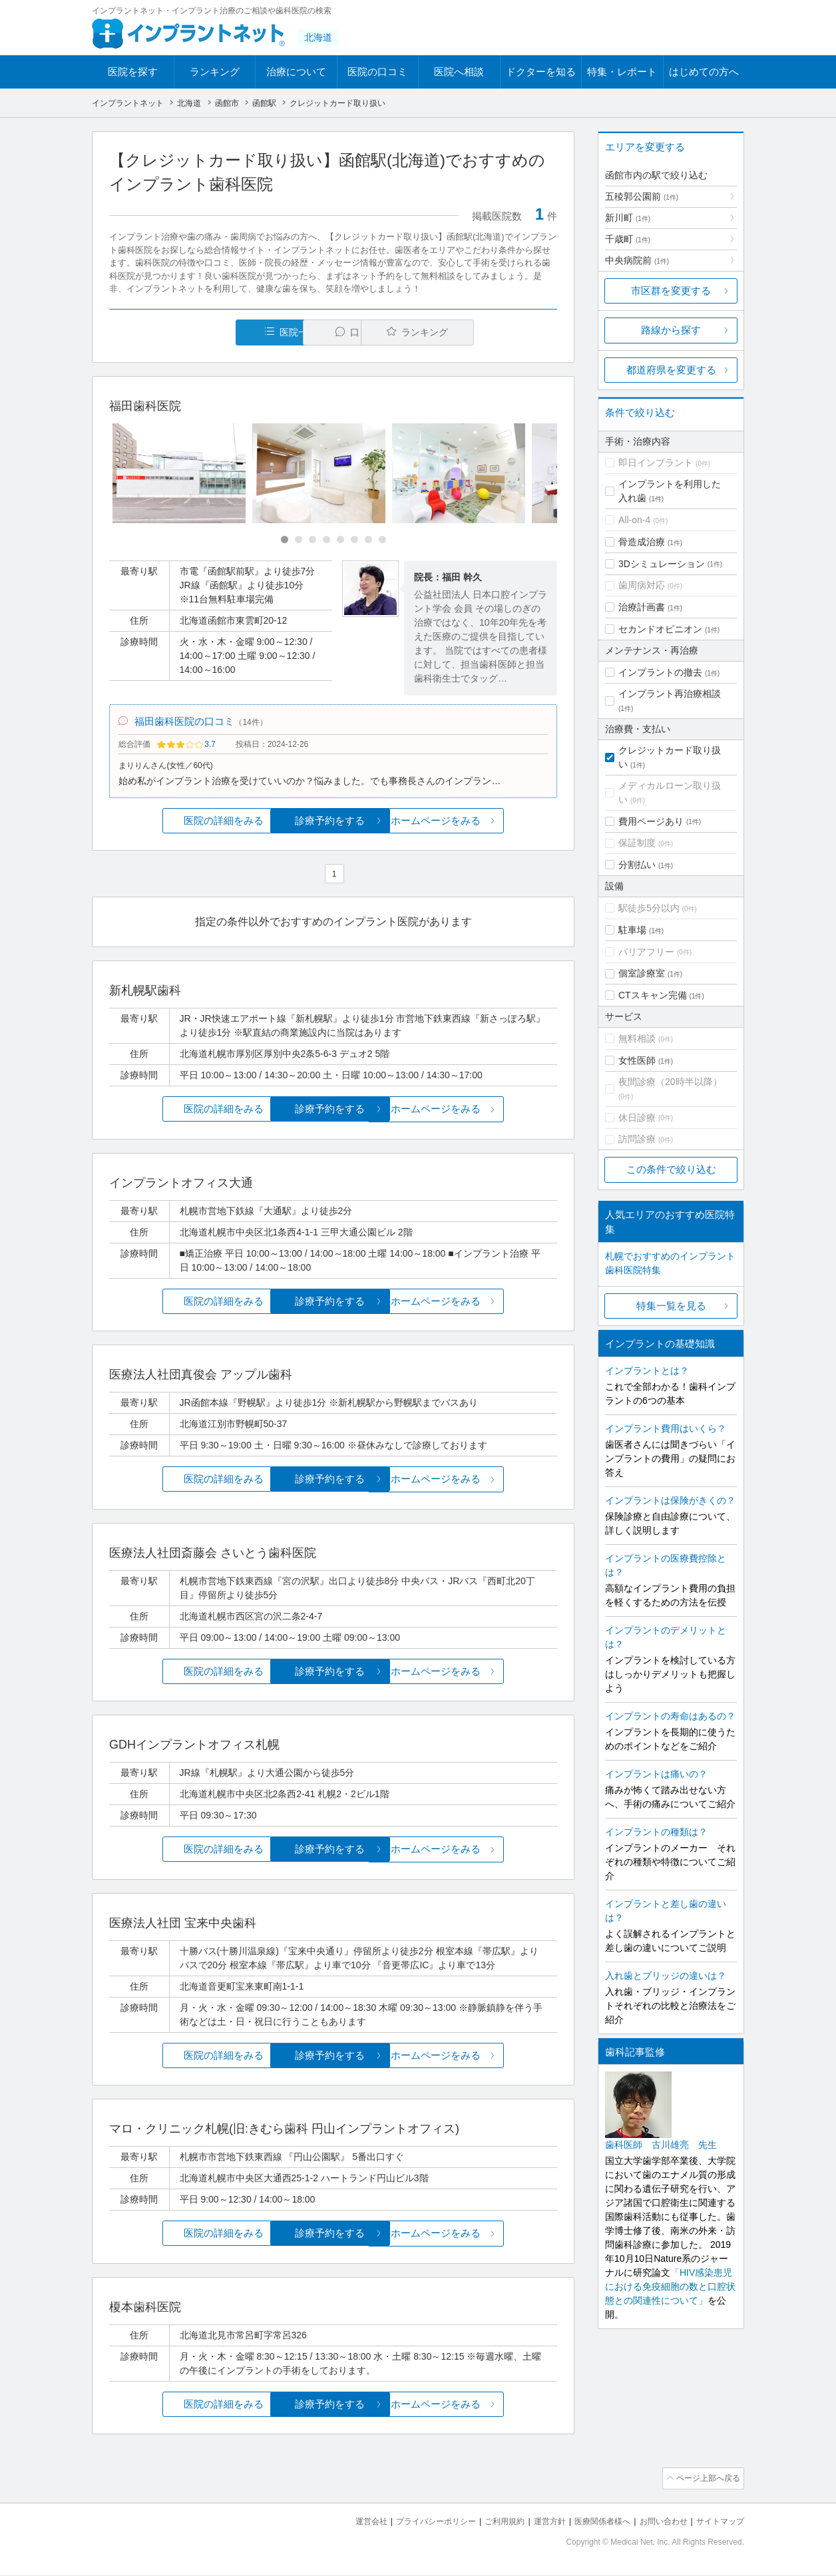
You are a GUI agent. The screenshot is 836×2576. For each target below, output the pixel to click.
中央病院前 (637, 260)
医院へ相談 (459, 71)
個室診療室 (641, 973)
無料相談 (637, 1038)
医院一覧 (201, 332)
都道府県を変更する (671, 369)
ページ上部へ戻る (706, 2481)
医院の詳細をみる (184, 824)
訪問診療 (637, 1139)
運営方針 (536, 2523)
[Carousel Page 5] (340, 540)
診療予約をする (333, 824)
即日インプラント (655, 462)
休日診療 (637, 1117)
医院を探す (133, 71)
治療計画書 (641, 607)
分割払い (637, 864)
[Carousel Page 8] (382, 540)
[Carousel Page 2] (298, 540)
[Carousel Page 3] (312, 540)
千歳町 (627, 239)
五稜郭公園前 (641, 196)
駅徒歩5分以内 (649, 908)
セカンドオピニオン (660, 629)
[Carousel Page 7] (368, 540)
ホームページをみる (483, 824)
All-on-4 (634, 520)
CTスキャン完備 (652, 995)
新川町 (627, 217)
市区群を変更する (671, 290)
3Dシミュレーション (661, 563)
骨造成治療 (641, 542)
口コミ (340, 332)
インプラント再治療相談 (669, 693)
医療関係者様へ (592, 2523)
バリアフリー (646, 952)
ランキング (215, 71)
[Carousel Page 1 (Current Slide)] (284, 540)
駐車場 (632, 930)
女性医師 (637, 1060)
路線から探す (671, 329)
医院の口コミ (377, 71)
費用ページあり (651, 821)
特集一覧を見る (671, 1305)
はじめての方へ (704, 71)
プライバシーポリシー (414, 2523)
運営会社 (344, 2523)
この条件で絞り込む (671, 1169)
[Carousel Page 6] (354, 540)
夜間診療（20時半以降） (670, 1081)
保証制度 (637, 842)
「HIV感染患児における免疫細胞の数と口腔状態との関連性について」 (670, 2286)
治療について (296, 71)
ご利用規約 (487, 2523)
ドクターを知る (541, 71)
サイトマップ (718, 2523)
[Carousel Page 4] (326, 540)
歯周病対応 (641, 585)
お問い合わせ (658, 2523)
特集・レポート (622, 71)
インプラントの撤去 (660, 672)
